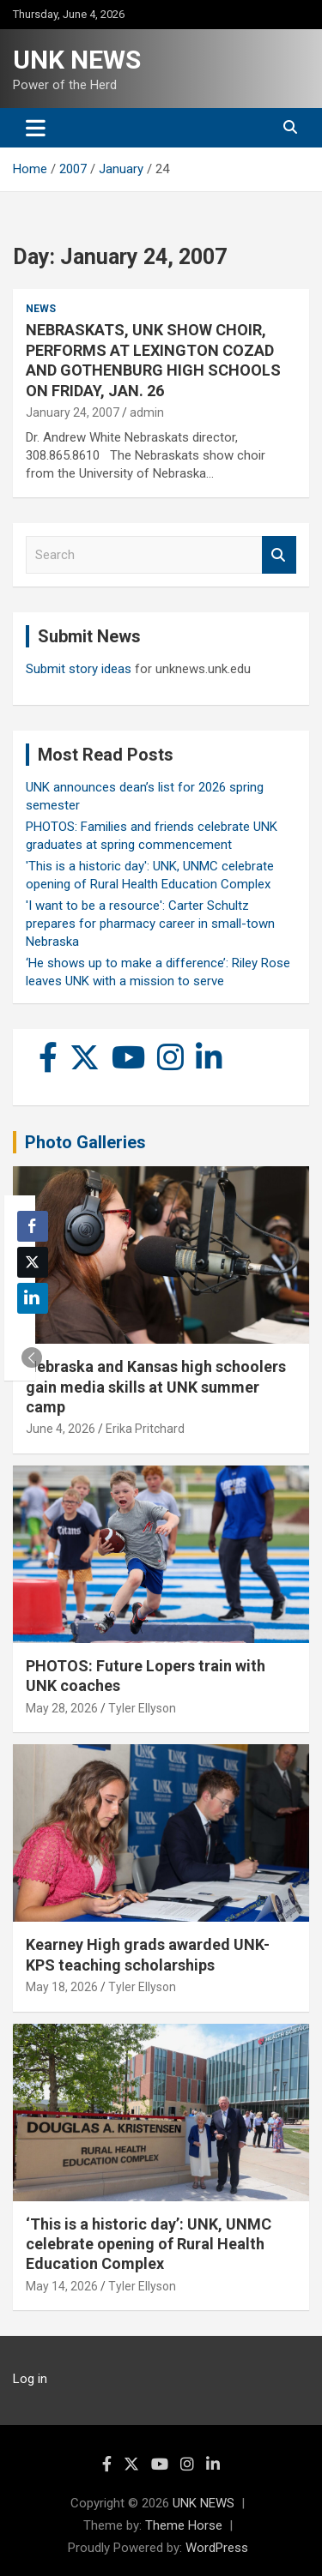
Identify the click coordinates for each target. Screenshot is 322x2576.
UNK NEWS (77, 60)
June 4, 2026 (60, 1428)
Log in (30, 2378)
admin (147, 412)
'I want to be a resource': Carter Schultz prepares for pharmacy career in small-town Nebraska (150, 923)
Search (279, 555)
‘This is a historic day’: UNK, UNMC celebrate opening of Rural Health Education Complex (148, 2244)
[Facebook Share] (32, 1226)
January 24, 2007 (72, 412)
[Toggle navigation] (35, 127)
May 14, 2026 (62, 2286)
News (41, 309)
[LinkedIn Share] (32, 1298)
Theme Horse (183, 2525)
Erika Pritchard (145, 1428)
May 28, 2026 (62, 1708)
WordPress (216, 2547)
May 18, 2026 (62, 1987)
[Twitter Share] (32, 1262)
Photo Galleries (85, 1142)
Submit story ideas (78, 669)
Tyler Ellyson (142, 1708)
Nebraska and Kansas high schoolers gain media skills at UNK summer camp (156, 1386)
